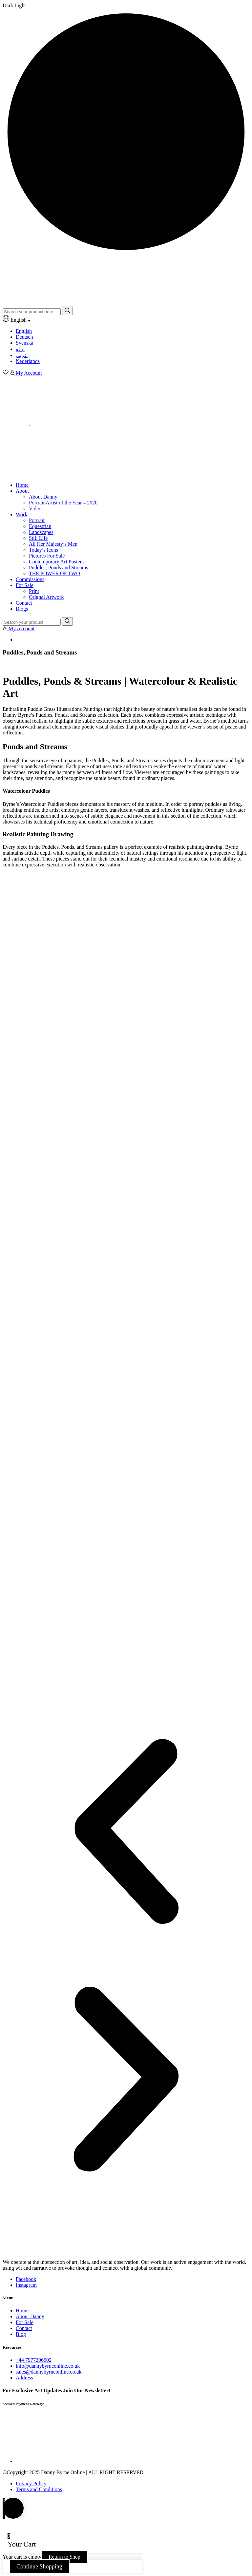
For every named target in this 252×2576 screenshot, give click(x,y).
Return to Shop (64, 2557)
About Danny (43, 497)
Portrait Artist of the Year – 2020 (63, 502)
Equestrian (40, 526)
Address (24, 2377)
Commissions (30, 579)
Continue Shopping (39, 2566)
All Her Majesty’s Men (53, 544)
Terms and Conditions (39, 2489)
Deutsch (24, 337)
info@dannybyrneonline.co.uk (48, 2366)
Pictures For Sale (47, 556)
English (24, 331)
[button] (126, 1832)
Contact (24, 603)
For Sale (24, 585)
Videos (36, 508)
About (22, 491)
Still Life (38, 538)
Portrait (37, 520)
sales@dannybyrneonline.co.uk (48, 2372)
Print (34, 591)
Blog (21, 2334)
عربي (22, 355)
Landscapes (41, 532)
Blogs (22, 609)
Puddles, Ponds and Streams (58, 567)
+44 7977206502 (34, 2360)
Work (21, 514)
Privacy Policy (31, 2483)
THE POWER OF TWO (54, 573)
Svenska (24, 343)
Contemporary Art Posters (56, 561)
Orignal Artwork (46, 597)
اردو (20, 349)
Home (22, 485)
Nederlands (28, 361)
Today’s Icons (43, 550)
